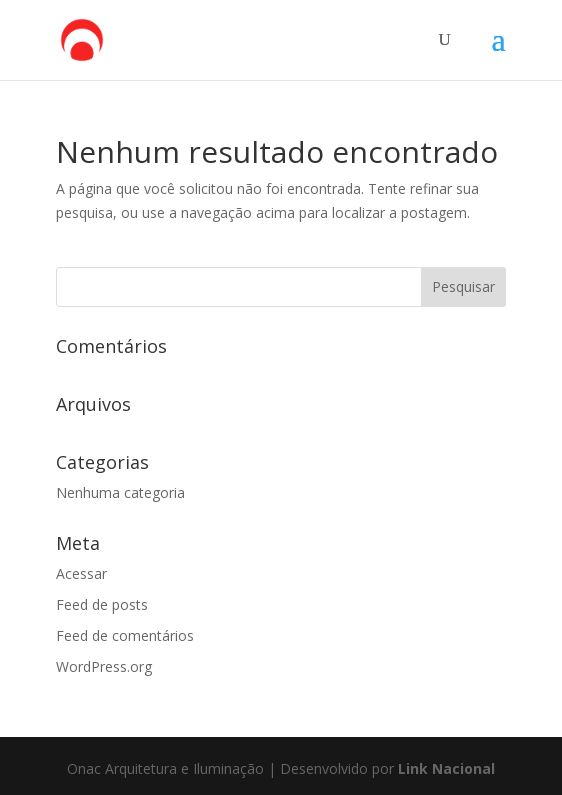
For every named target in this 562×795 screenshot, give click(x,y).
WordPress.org (104, 666)
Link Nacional (446, 768)
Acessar (81, 573)
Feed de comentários (125, 635)
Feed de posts (102, 604)
